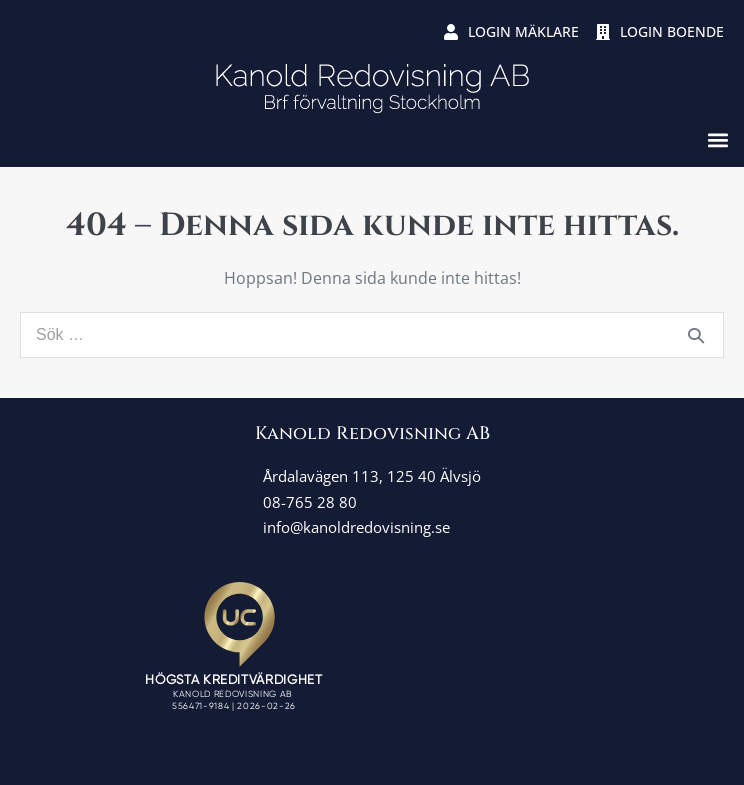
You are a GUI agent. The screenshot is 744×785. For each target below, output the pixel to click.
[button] (717, 140)
